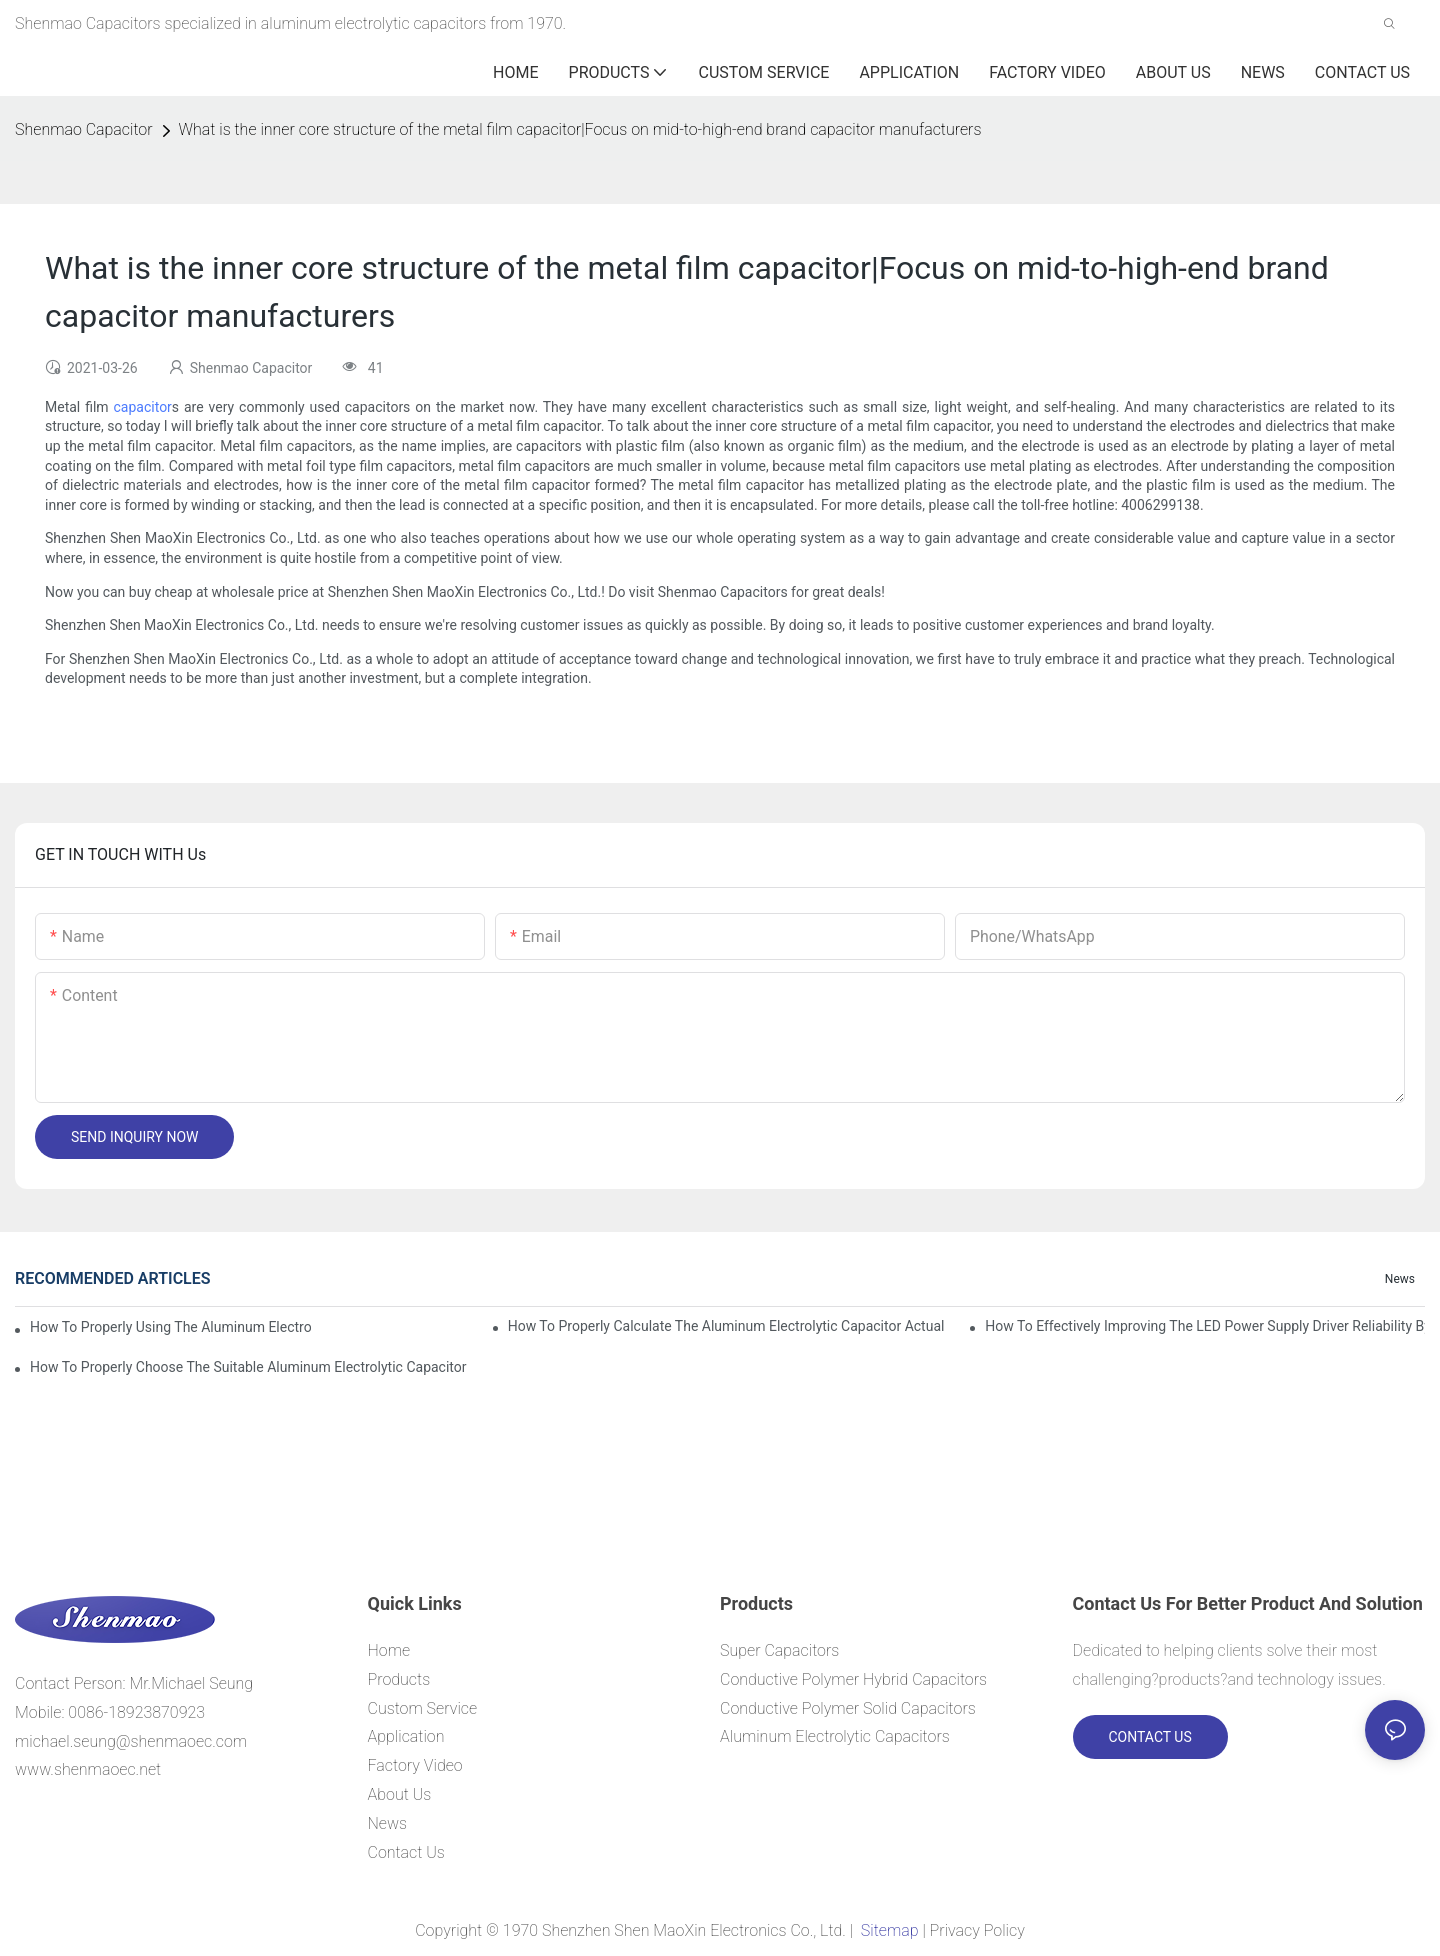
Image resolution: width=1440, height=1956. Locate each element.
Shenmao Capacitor (84, 129)
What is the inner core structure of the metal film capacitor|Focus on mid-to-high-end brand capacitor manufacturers (580, 129)
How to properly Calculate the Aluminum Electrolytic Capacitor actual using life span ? (728, 1326)
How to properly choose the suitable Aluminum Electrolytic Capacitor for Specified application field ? (250, 1367)
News (1400, 1279)
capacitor (143, 407)
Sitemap (889, 1930)
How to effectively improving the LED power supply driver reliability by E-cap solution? (1205, 1326)
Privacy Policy (977, 1930)
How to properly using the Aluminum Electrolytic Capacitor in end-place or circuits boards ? (170, 1327)
